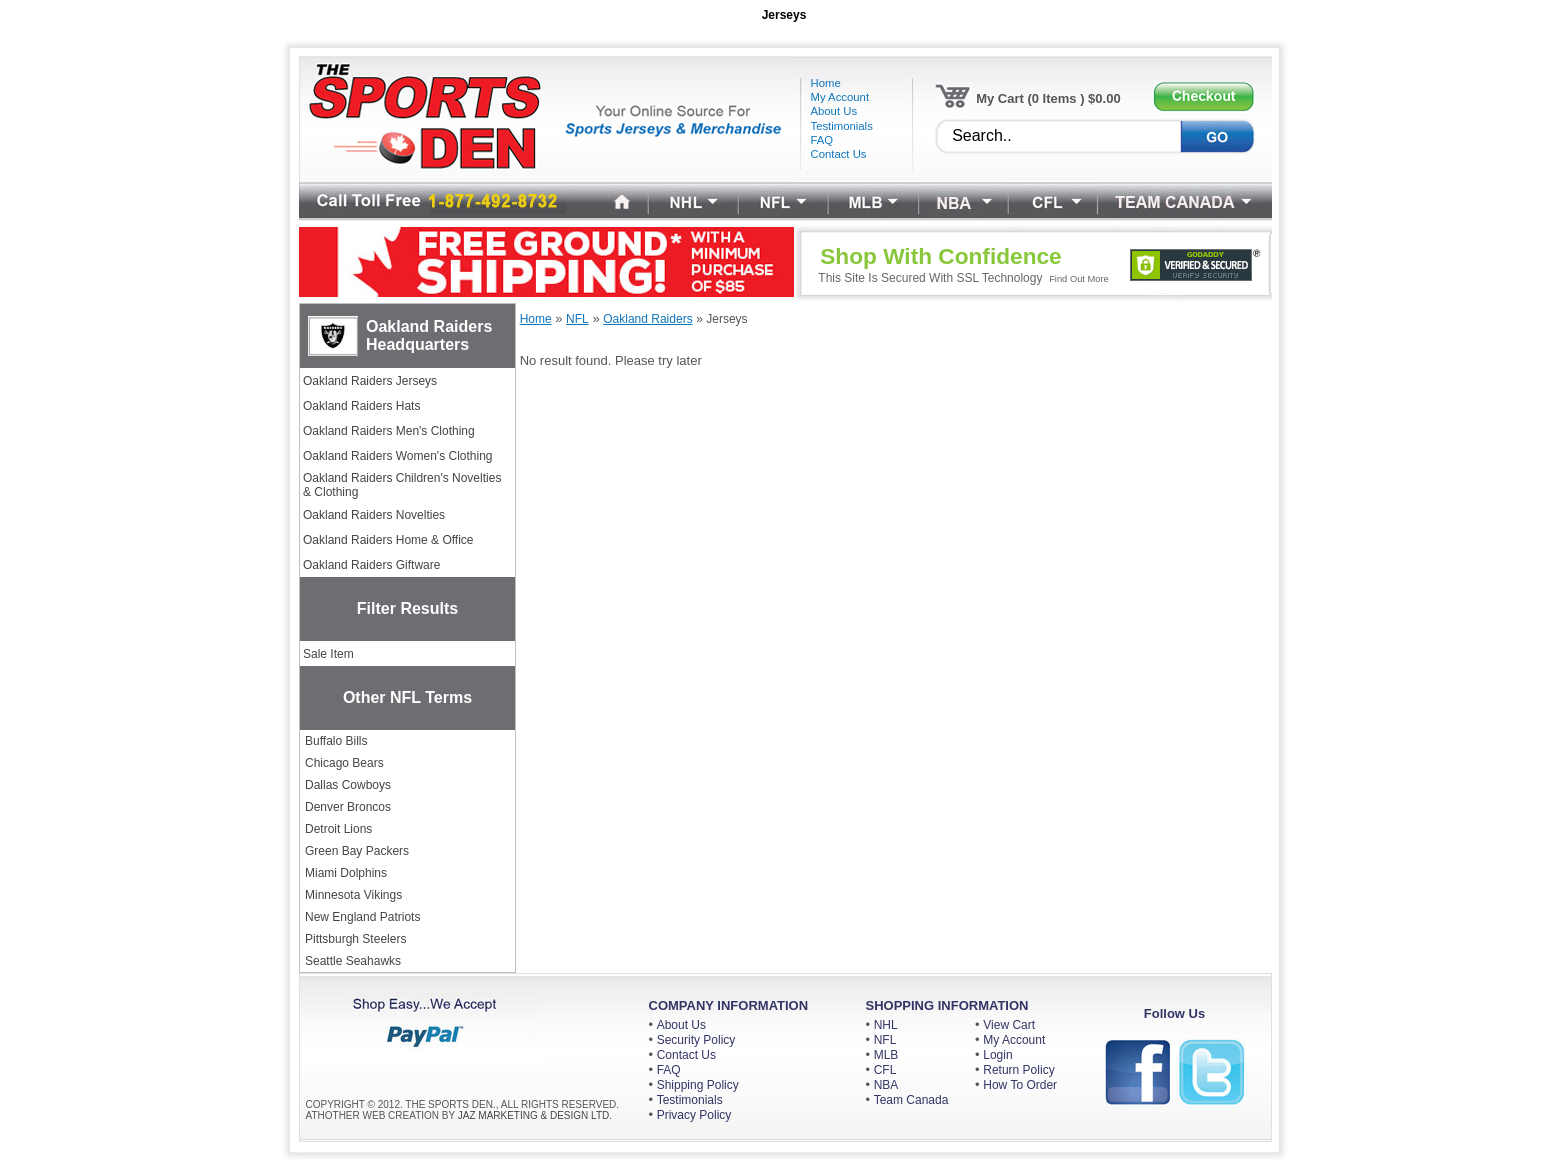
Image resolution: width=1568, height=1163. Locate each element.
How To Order (1020, 1085)
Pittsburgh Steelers (355, 939)
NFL (885, 1040)
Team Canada (911, 1100)
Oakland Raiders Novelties (374, 515)
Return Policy (1018, 1070)
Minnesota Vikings (353, 895)
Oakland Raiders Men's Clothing (389, 431)
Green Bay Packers (357, 851)
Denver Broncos (348, 807)
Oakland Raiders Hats (361, 406)
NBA (886, 1085)
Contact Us (686, 1055)
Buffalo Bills (336, 741)
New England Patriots (362, 917)
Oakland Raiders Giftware (371, 565)
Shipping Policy (698, 1085)
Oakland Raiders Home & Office (388, 540)
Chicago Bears (344, 763)
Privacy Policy (694, 1115)
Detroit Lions (338, 829)
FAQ (669, 1070)
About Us (681, 1025)
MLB (886, 1055)
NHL (886, 1025)
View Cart (1009, 1025)
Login (997, 1055)
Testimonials (690, 1100)
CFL (885, 1070)
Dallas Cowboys (348, 785)
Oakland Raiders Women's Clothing (398, 456)
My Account (1014, 1040)
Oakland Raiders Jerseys (370, 381)
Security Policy (696, 1040)
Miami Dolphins (346, 873)
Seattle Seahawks (353, 961)
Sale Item (328, 654)
